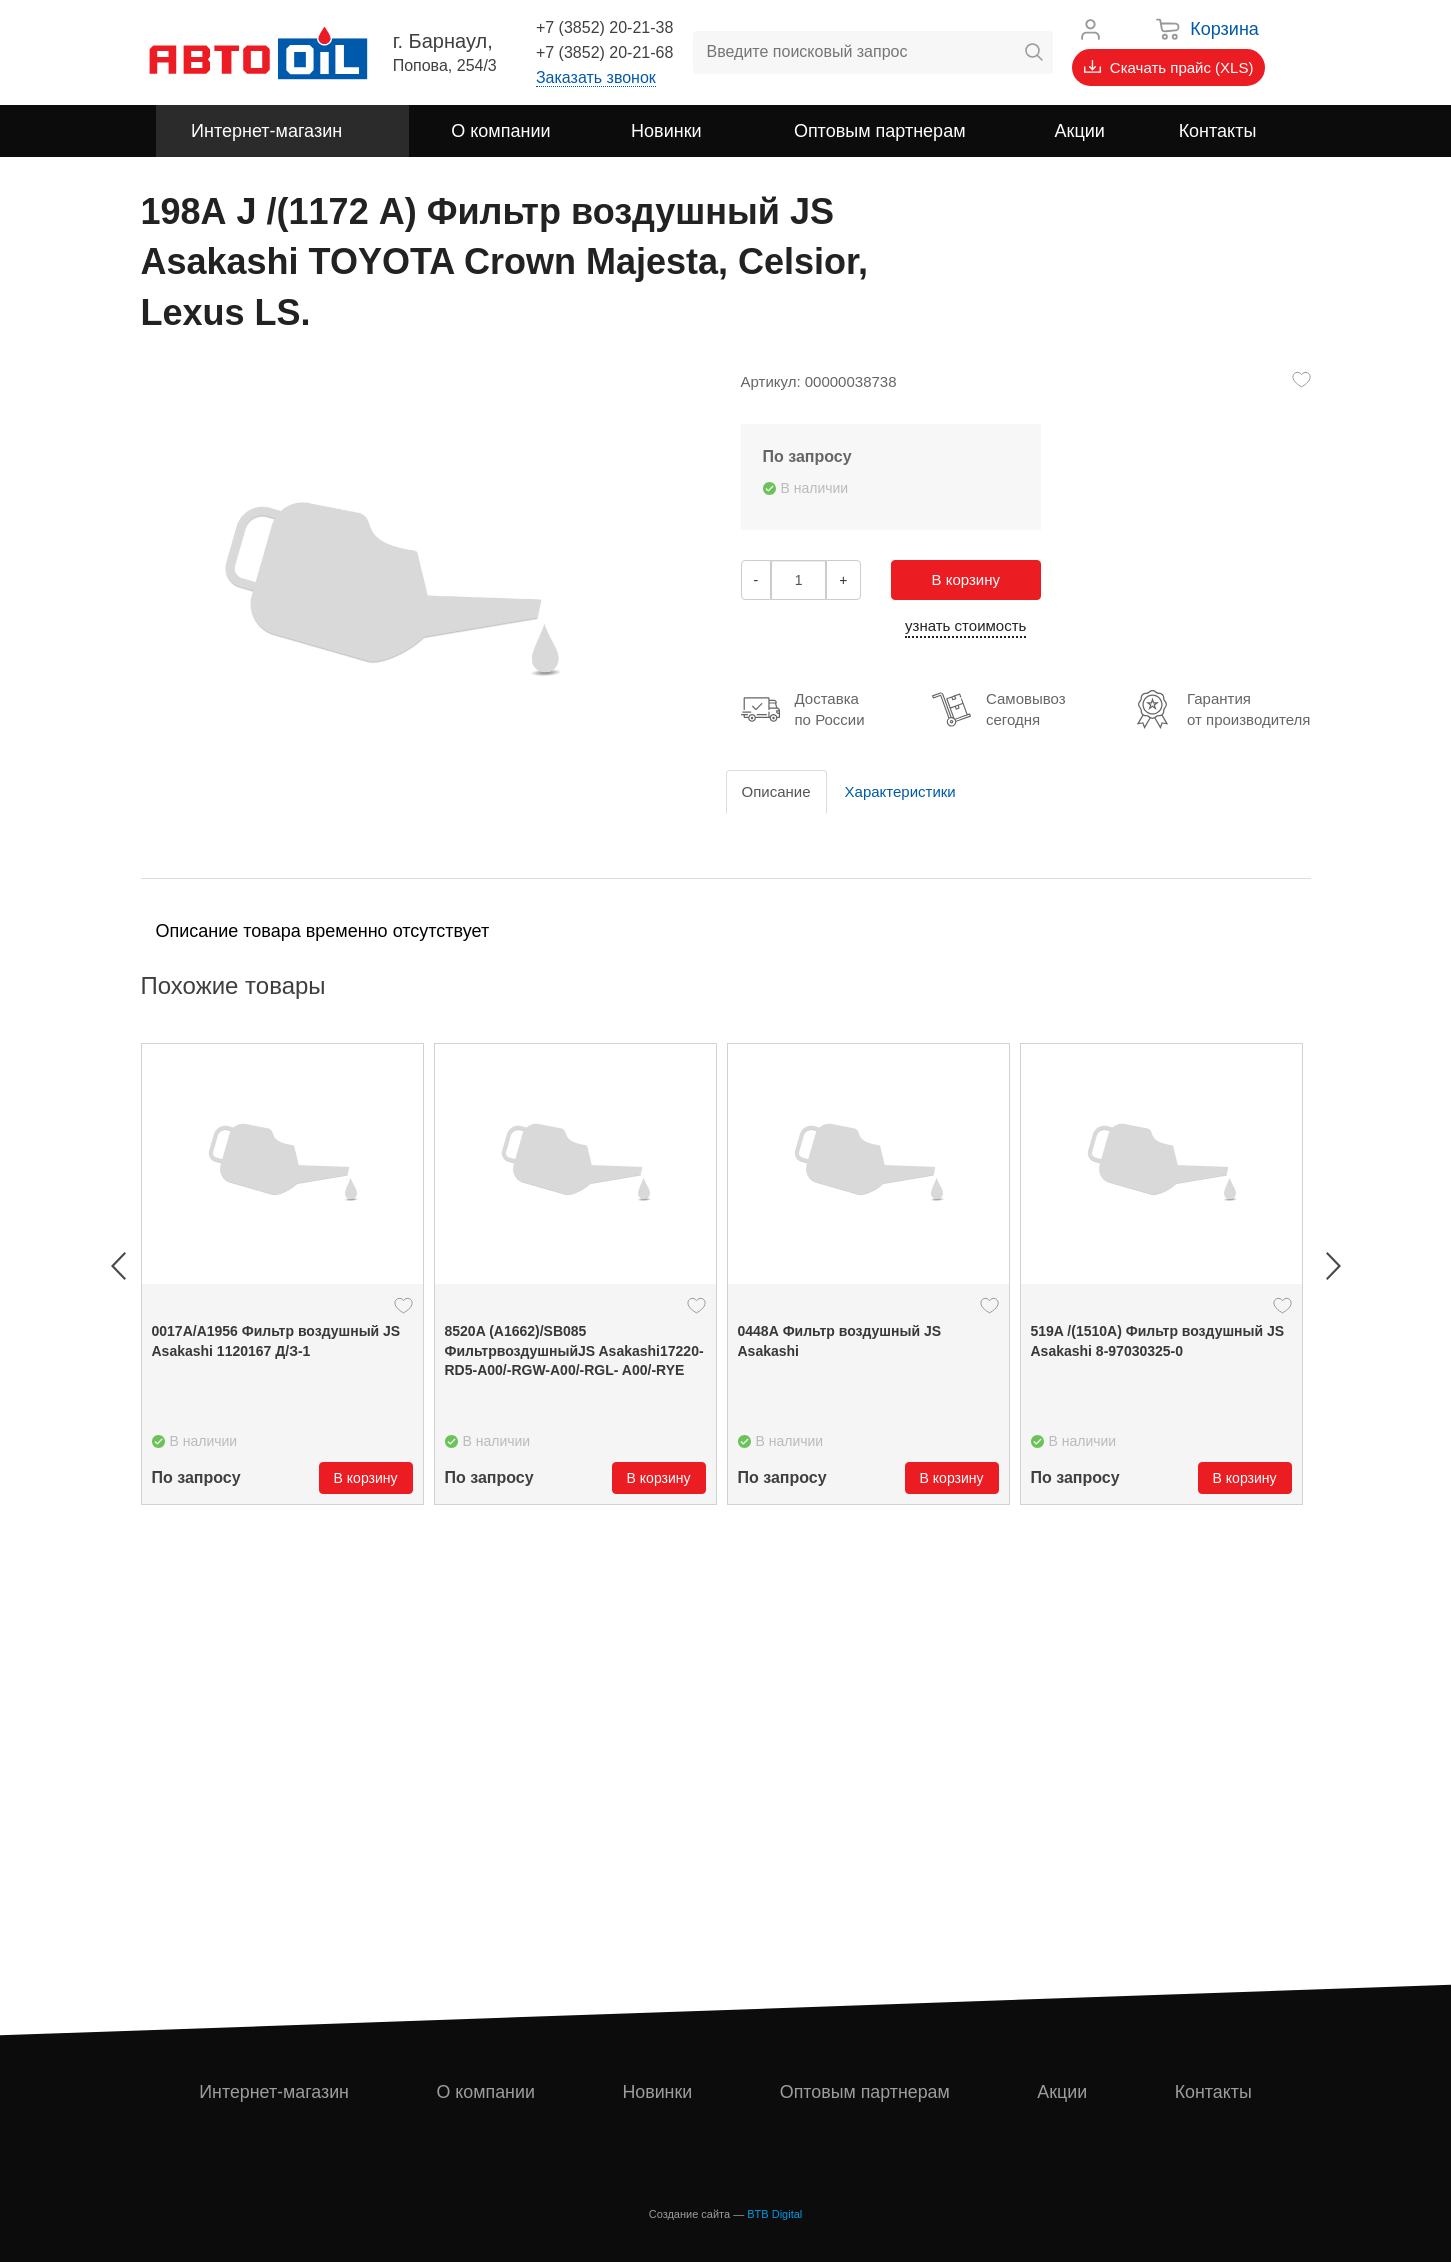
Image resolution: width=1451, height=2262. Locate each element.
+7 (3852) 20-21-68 (604, 52)
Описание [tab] (776, 791)
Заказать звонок (596, 77)
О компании (485, 2092)
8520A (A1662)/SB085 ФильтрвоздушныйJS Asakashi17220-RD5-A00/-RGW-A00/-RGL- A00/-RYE (574, 1350)
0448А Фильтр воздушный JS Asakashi (840, 1341)
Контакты (1213, 2092)
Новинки (657, 2092)
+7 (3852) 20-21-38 (604, 27)
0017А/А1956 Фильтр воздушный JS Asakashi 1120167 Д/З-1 (276, 1341)
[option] (282, 1274)
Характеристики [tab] (900, 791)
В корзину (966, 579)
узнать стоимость (965, 625)
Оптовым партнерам (865, 2092)
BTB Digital (774, 2214)
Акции (1063, 2092)
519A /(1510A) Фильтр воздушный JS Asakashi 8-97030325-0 (1158, 1341)
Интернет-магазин (274, 2092)
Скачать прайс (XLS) (1169, 67)
